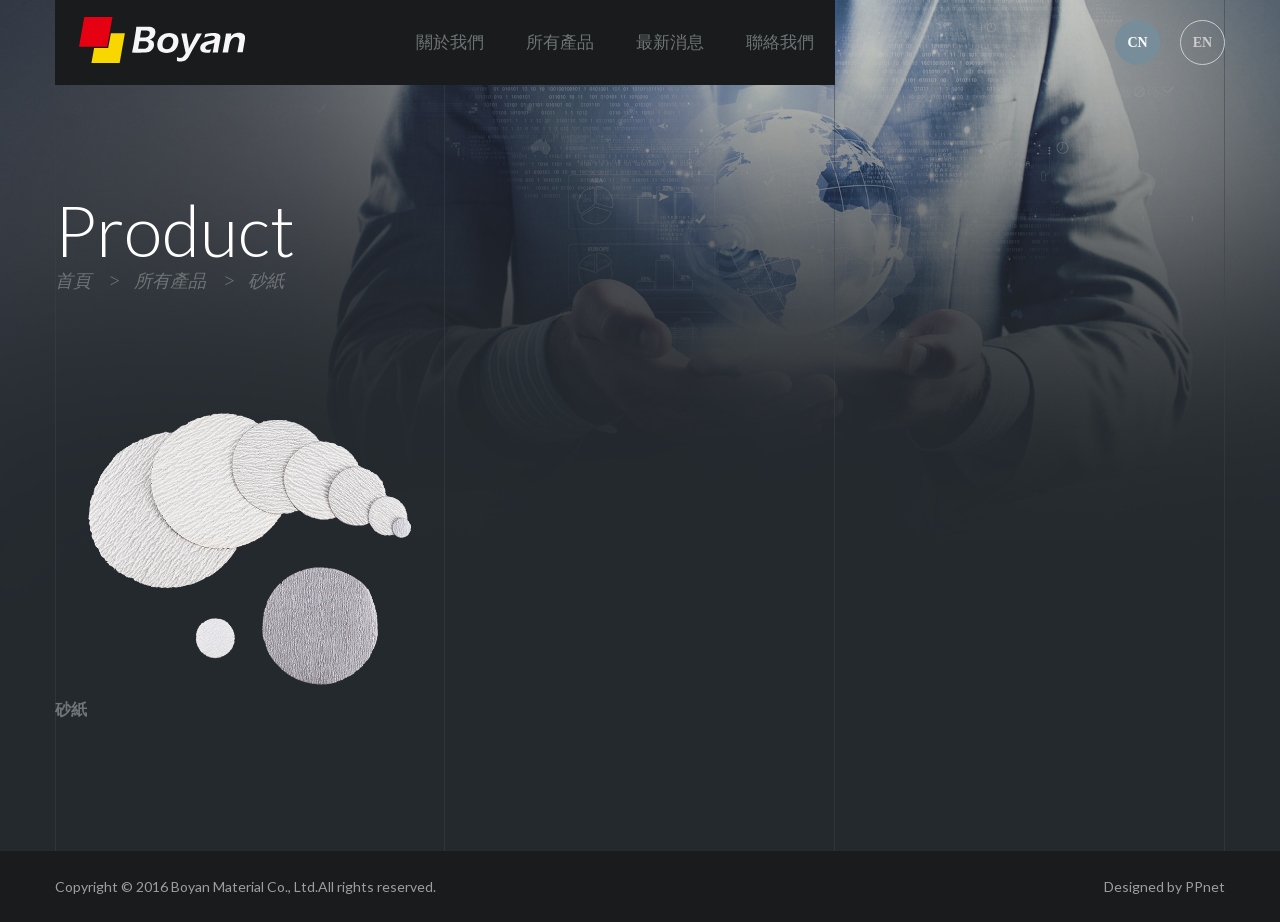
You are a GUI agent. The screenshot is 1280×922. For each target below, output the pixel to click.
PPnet (1205, 886)
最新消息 (670, 42)
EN (1202, 42)
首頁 (73, 281)
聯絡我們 (780, 42)
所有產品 (560, 42)
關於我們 (450, 42)
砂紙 (266, 281)
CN (1137, 42)
